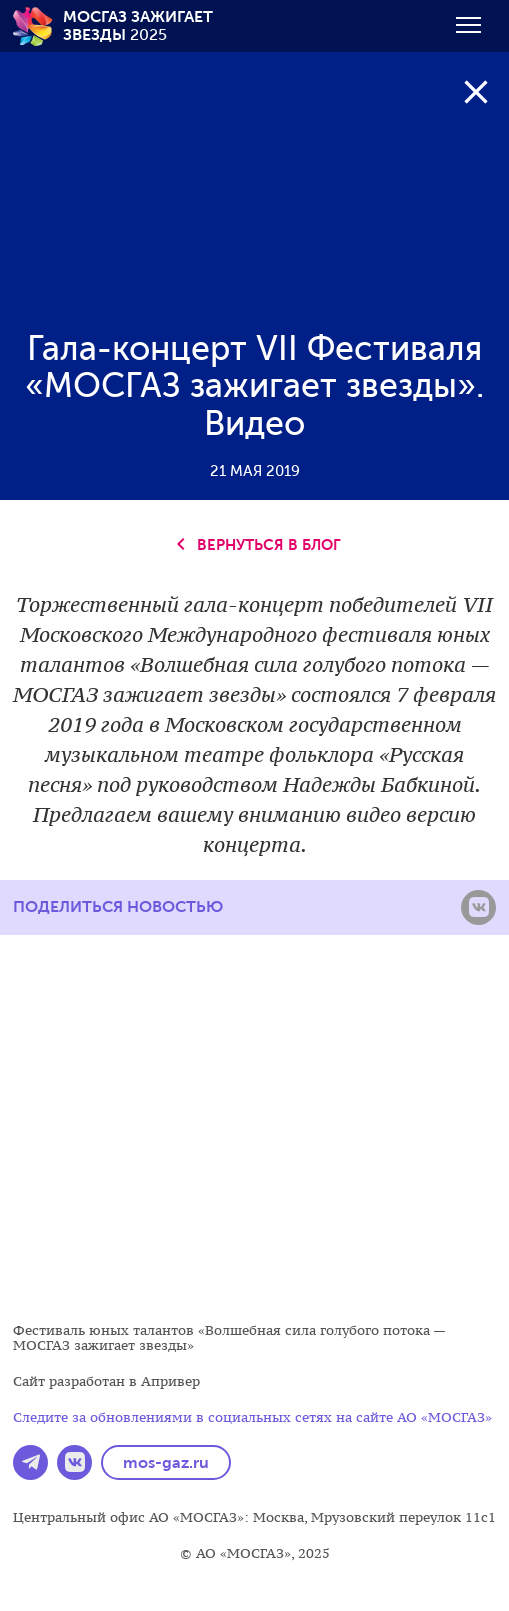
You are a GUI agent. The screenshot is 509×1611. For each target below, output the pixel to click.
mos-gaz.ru (166, 1462)
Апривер (170, 1381)
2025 (138, 25)
